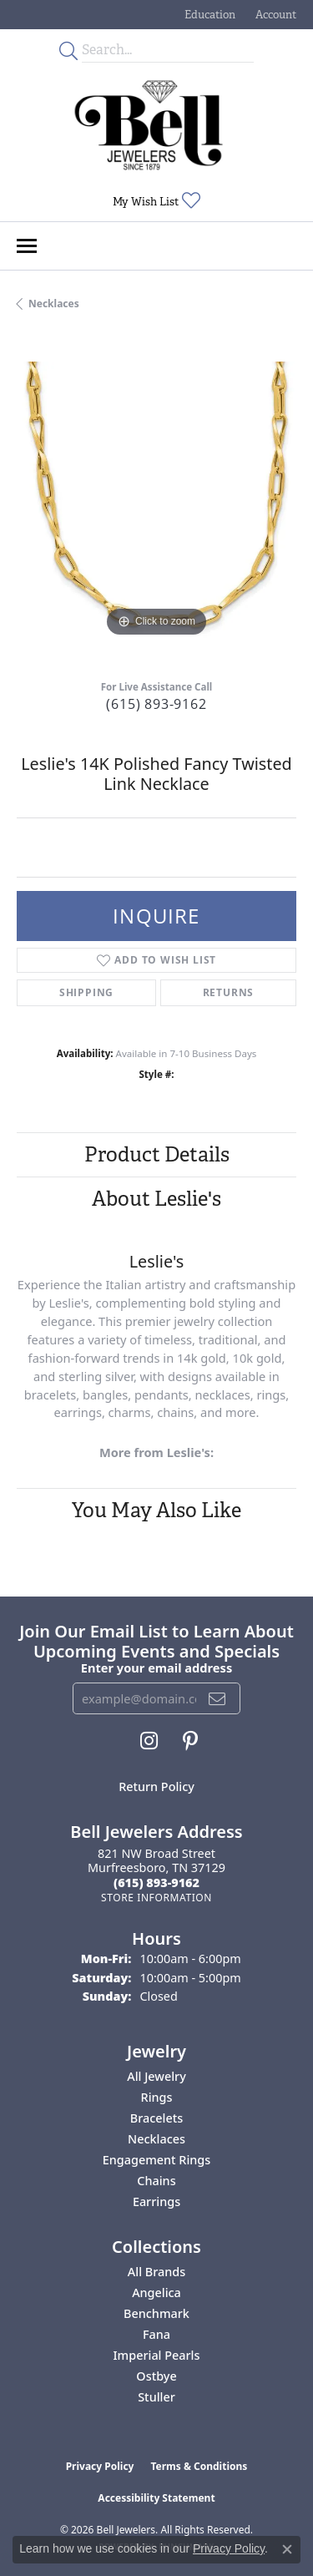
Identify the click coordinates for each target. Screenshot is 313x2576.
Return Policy (156, 1786)
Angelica (156, 2292)
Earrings (156, 2201)
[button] (208, 14)
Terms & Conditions (198, 2466)
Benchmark (156, 2313)
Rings (157, 2097)
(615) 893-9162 (156, 704)
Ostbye (156, 2376)
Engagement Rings (156, 2160)
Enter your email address (156, 1667)
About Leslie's (156, 1199)
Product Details (157, 1154)
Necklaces (53, 303)
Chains (156, 2181)
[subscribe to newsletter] (217, 1698)
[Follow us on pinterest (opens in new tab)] (190, 1741)
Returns (229, 992)
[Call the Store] (156, 1882)
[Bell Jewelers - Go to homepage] (148, 125)
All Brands (156, 2272)
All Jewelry (156, 2076)
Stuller (156, 2397)
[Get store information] (156, 1897)
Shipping (86, 992)
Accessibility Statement (156, 2498)
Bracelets (156, 2118)
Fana (156, 2334)
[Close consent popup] (287, 2549)
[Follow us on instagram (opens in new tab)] (149, 1741)
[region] (156, 501)
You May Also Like (156, 1510)
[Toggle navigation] (26, 246)
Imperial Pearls (157, 2355)
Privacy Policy (100, 2466)
